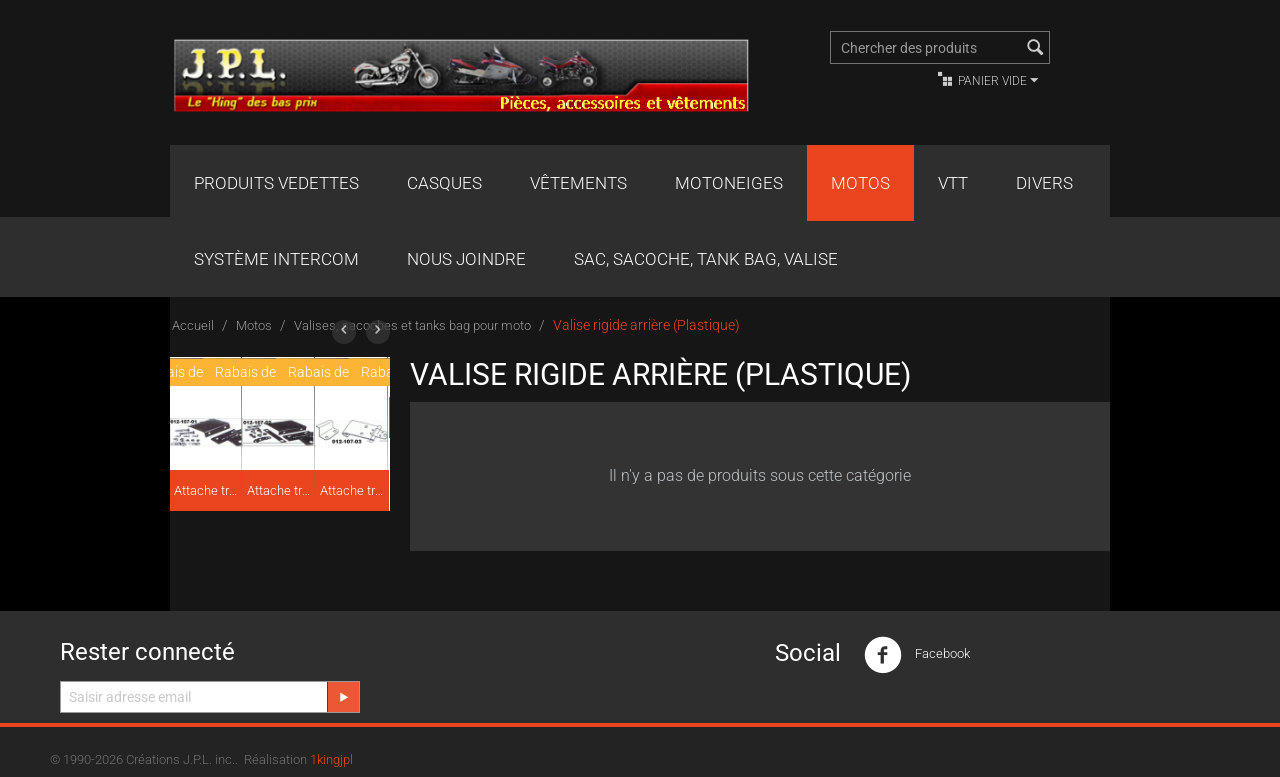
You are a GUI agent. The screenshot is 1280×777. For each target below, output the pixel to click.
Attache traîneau (207, 490)
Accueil (193, 325)
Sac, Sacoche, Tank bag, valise (706, 259)
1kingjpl (331, 759)
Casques (444, 183)
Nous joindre (466, 259)
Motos (860, 183)
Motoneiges (729, 183)
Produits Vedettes (276, 183)
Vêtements (578, 183)
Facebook (917, 655)
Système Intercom (276, 259)
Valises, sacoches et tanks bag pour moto (412, 325)
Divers (1044, 183)
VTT (953, 183)
